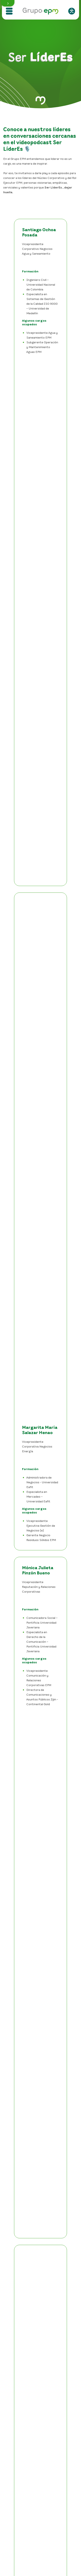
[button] (7, 3)
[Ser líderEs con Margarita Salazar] (40, 912)
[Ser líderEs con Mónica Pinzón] (40, 1725)
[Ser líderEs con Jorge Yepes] (40, 2265)
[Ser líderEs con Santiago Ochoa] (40, 373)
